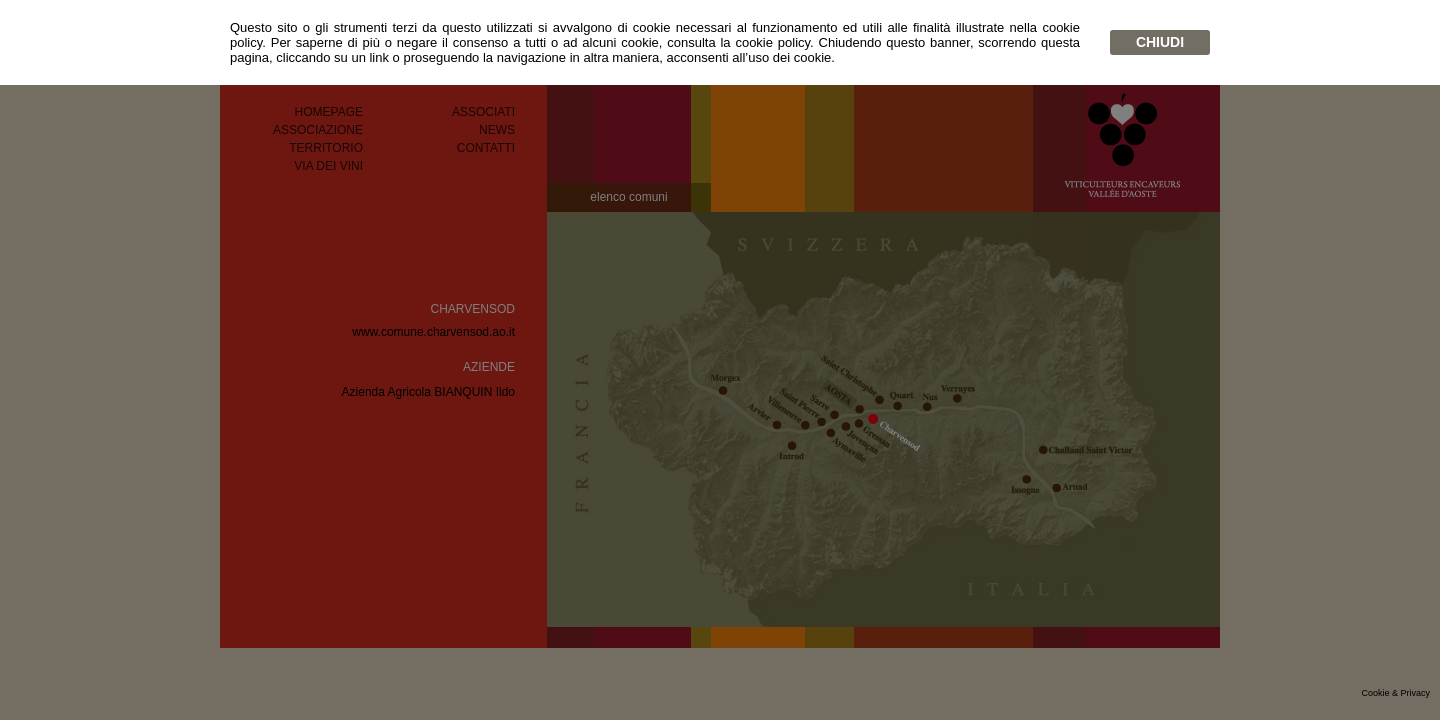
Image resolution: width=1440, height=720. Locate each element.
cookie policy (772, 42)
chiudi (1160, 42)
